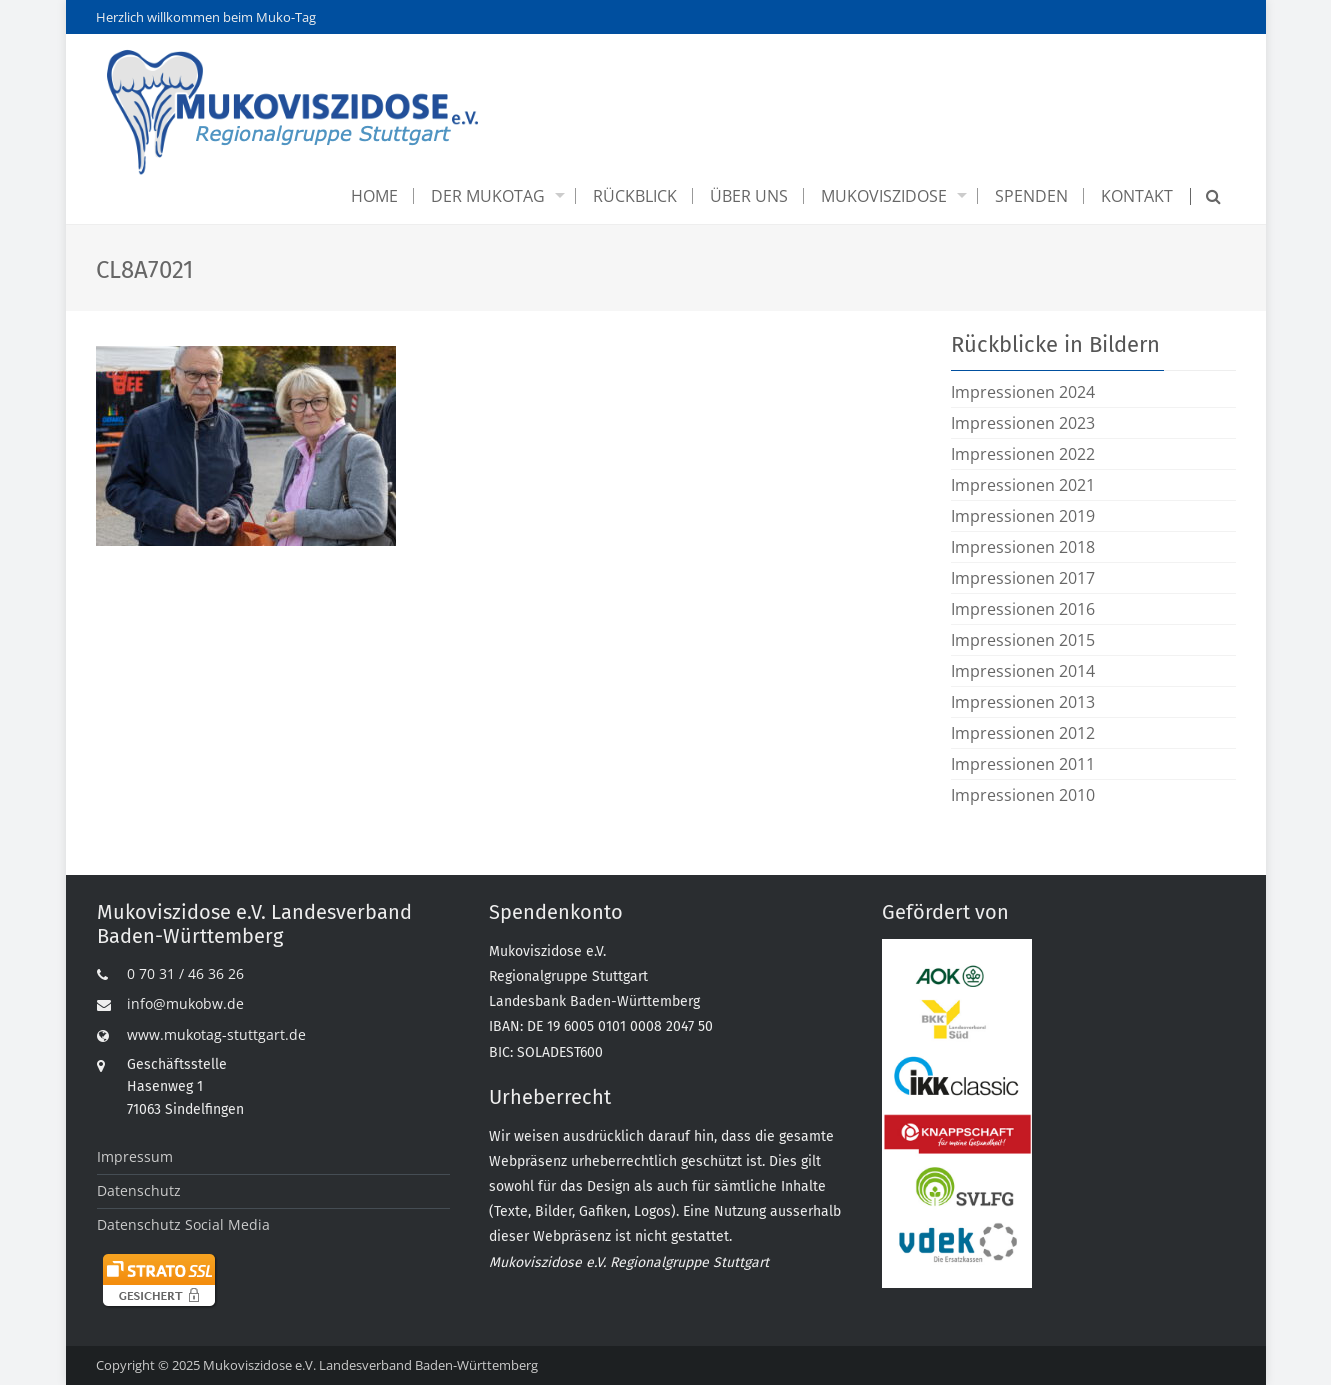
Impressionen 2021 (1023, 485)
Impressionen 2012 (1023, 733)
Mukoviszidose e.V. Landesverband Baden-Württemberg (370, 1365)
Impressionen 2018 (1023, 547)
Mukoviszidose (884, 196)
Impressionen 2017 (1023, 578)
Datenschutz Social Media (183, 1224)
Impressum (135, 1156)
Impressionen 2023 (1023, 423)
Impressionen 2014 (1023, 671)
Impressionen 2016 (1023, 609)
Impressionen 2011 (1023, 764)
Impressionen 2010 (1023, 795)
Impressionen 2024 (1023, 392)
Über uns (749, 196)
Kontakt (1137, 196)
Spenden (1031, 196)
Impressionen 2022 (1023, 454)
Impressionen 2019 (1023, 516)
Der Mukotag (488, 196)
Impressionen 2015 (1023, 640)
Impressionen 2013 (1023, 702)
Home (374, 196)
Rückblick (635, 196)
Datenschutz (139, 1190)
